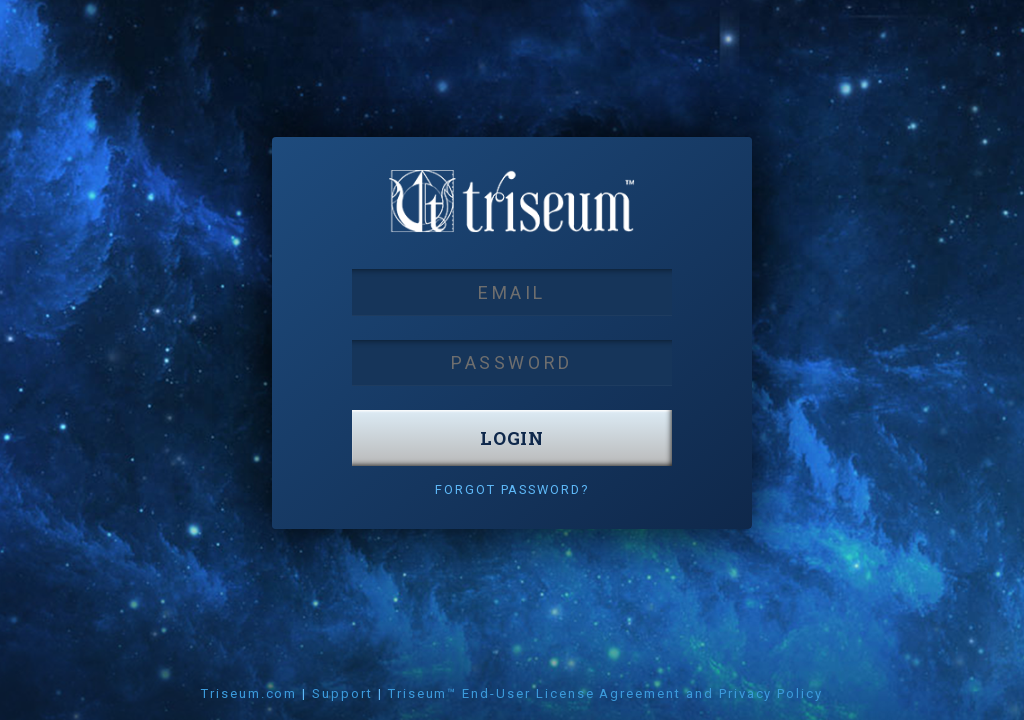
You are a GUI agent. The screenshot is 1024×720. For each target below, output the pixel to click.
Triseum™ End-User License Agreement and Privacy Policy (605, 693)
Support (342, 693)
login (512, 438)
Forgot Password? (512, 489)
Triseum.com (249, 693)
